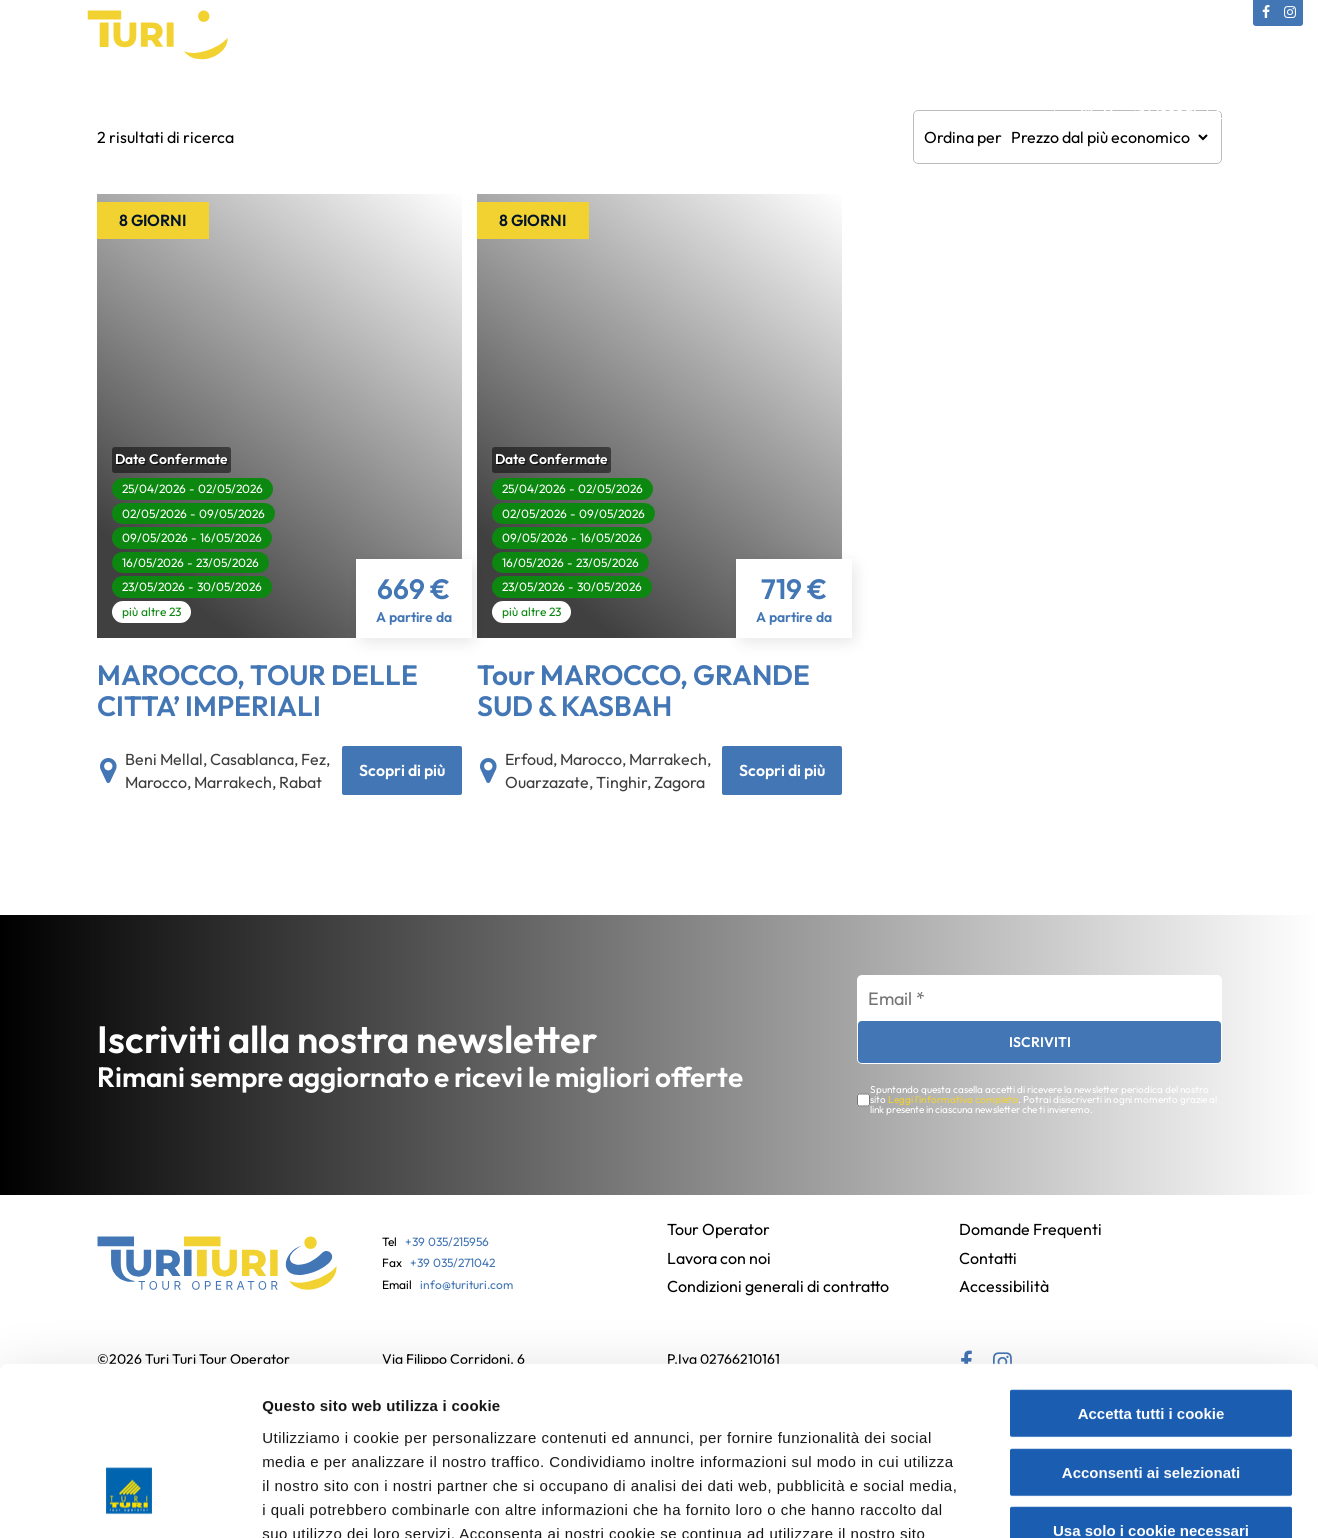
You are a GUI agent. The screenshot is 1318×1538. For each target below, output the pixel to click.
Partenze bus (785, 104)
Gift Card (574, 104)
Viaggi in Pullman (461, 104)
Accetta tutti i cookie (1151, 1274)
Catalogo (224, 104)
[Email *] (1039, 1006)
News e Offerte (904, 104)
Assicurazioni (674, 104)
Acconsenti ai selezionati (1151, 1333)
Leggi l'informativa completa (952, 1106)
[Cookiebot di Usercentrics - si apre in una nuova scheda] (129, 1499)
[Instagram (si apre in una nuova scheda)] (1290, 13)
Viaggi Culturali (330, 104)
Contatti (1008, 104)
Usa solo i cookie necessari (1151, 1391)
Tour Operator (119, 104)
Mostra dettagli (1062, 1498)
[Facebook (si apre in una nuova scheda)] (1266, 13)
